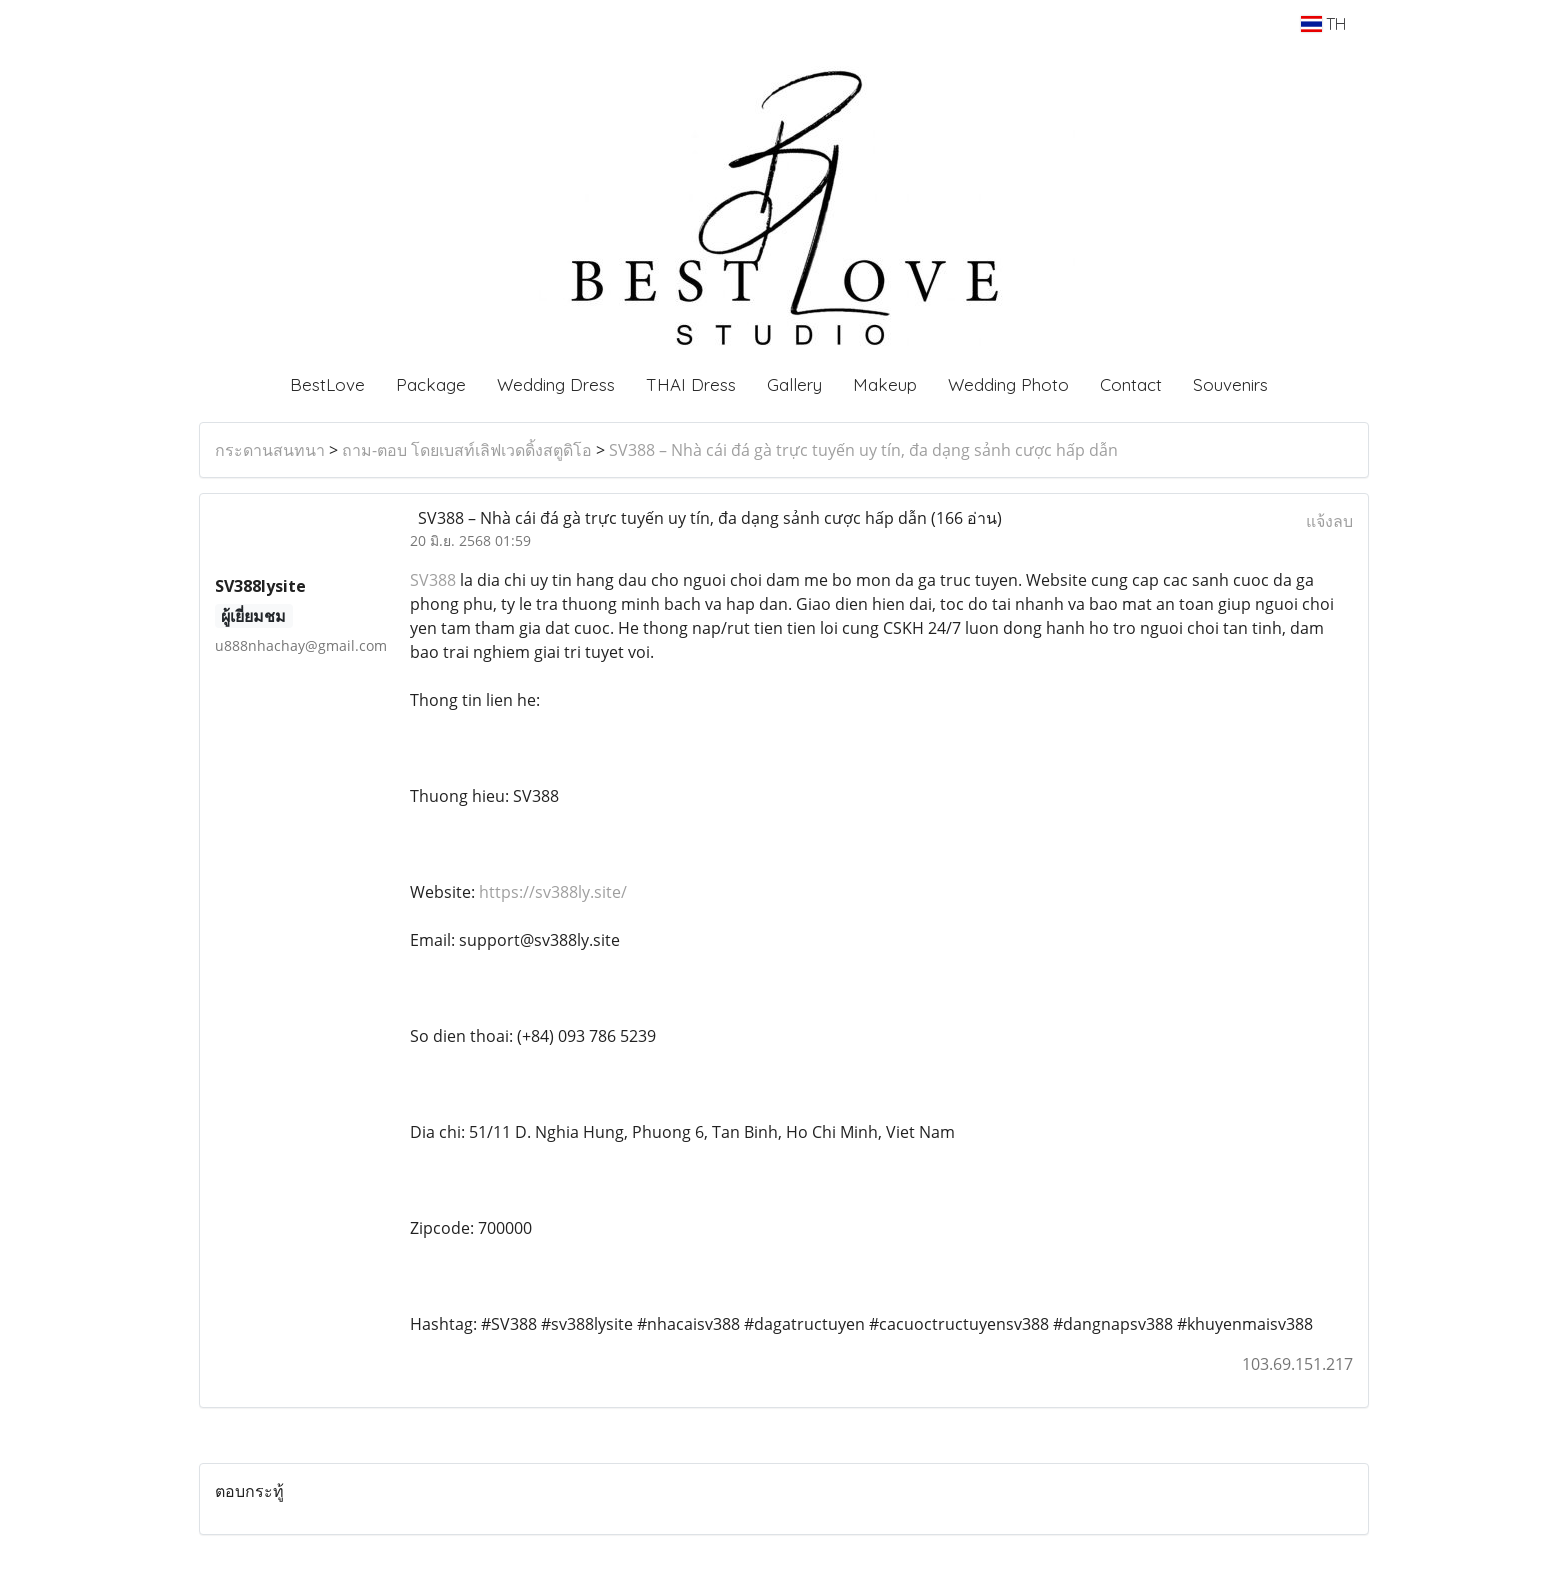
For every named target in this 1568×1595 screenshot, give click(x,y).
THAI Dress (691, 384)
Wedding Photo (1008, 384)
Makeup (885, 384)
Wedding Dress (556, 384)
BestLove (327, 384)
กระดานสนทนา (270, 450)
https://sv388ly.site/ (553, 892)
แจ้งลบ (1329, 521)
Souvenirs (1230, 384)
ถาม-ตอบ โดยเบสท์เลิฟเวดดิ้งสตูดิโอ (467, 450)
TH (1323, 24)
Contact (1131, 384)
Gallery (794, 384)
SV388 (435, 580)
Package (431, 384)
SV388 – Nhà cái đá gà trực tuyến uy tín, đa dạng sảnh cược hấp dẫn (863, 450)
